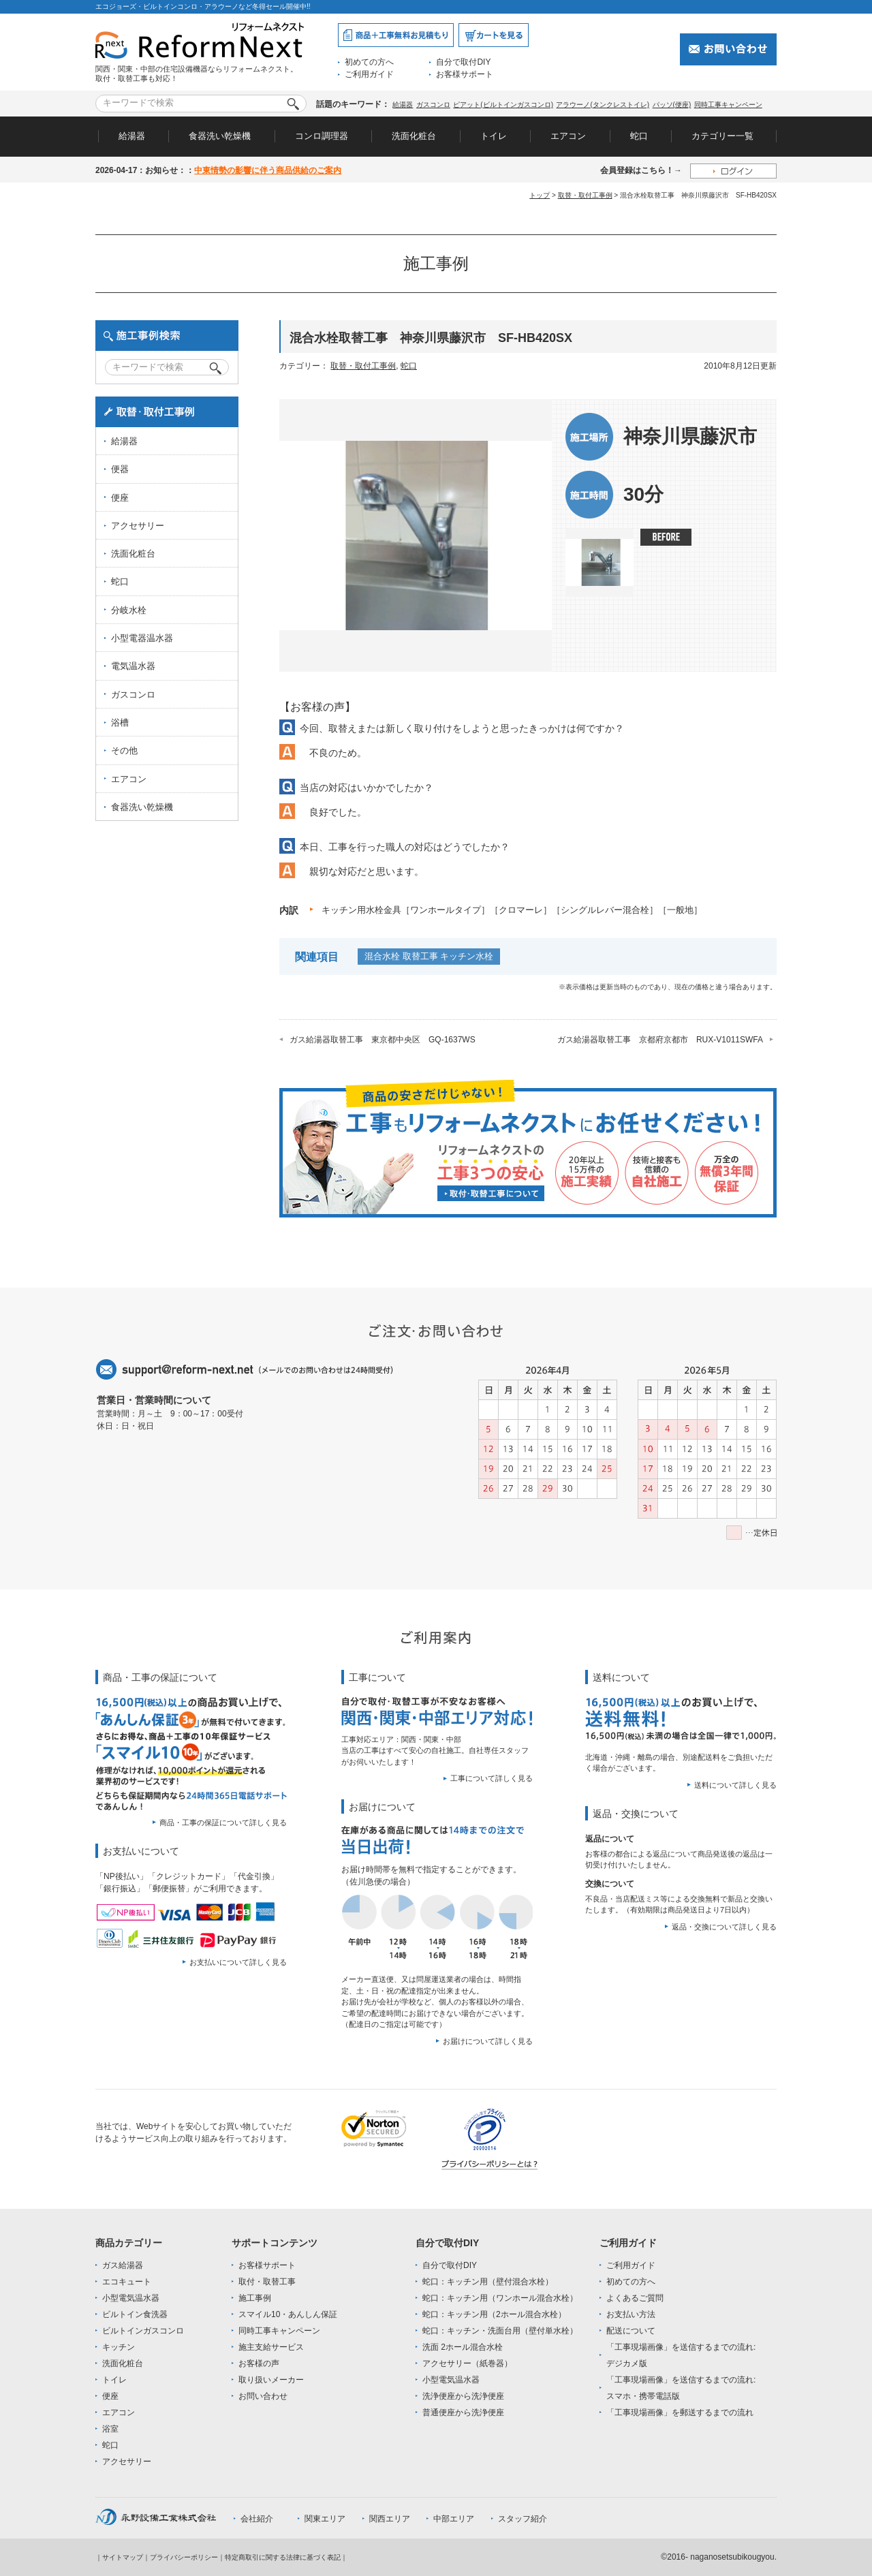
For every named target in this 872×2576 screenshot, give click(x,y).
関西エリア (389, 2519)
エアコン (568, 136)
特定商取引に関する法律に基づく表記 (283, 2557)
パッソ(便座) (672, 104)
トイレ (493, 136)
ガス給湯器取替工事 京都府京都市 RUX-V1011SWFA (660, 1039)
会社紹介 (256, 2519)
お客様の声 (258, 2363)
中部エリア (453, 2519)
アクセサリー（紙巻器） (467, 2363)
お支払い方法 (630, 2314)
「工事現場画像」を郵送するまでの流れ (679, 2412)
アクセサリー (137, 526)
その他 (124, 750)
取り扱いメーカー (271, 2380)
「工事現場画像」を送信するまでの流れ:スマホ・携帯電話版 (681, 2388)
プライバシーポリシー (184, 2557)
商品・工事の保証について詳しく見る (223, 1822)
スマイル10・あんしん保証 (287, 2314)
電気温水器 (133, 666)
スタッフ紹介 (522, 2519)
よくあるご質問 (635, 2298)
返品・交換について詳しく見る (724, 1927)
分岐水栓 (128, 610)
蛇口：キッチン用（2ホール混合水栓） (494, 2314)
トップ (539, 195)
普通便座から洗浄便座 (463, 2412)
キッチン (118, 2347)
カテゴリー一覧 (722, 136)
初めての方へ (369, 62)
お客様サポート (464, 74)
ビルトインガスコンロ (143, 2331)
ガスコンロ (433, 104)
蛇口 (639, 136)
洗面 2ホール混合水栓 (462, 2347)
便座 (120, 498)
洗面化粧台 (414, 136)
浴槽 (120, 722)
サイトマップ (122, 2557)
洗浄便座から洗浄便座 (463, 2396)
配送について (630, 2331)
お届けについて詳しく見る (488, 2041)
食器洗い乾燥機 (220, 136)
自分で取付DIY (463, 62)
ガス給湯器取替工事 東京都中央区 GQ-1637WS (383, 1039)
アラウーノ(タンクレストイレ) (602, 104)
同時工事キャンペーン (728, 104)
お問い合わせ (262, 2396)
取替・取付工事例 (585, 195)
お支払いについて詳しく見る (238, 1962)
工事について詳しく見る (491, 1778)
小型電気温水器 (130, 2298)
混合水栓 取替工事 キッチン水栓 (428, 956)
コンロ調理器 (321, 136)
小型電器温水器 (142, 638)
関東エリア (325, 2519)
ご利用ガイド (369, 74)
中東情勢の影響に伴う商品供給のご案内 (267, 170)
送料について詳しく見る (735, 1785)
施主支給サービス (271, 2347)
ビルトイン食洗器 (135, 2314)
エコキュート (126, 2281)
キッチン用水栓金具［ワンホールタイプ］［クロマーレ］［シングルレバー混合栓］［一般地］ (512, 910)
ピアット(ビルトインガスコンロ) (503, 104)
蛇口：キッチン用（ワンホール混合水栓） (500, 2298)
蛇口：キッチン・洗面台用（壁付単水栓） (500, 2331)
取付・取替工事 (267, 2281)
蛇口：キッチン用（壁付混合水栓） (487, 2281)
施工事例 (254, 2298)
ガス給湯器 (122, 2265)
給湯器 (402, 104)
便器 (120, 469)
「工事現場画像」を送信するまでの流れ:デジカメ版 (681, 2355)
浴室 (110, 2429)
